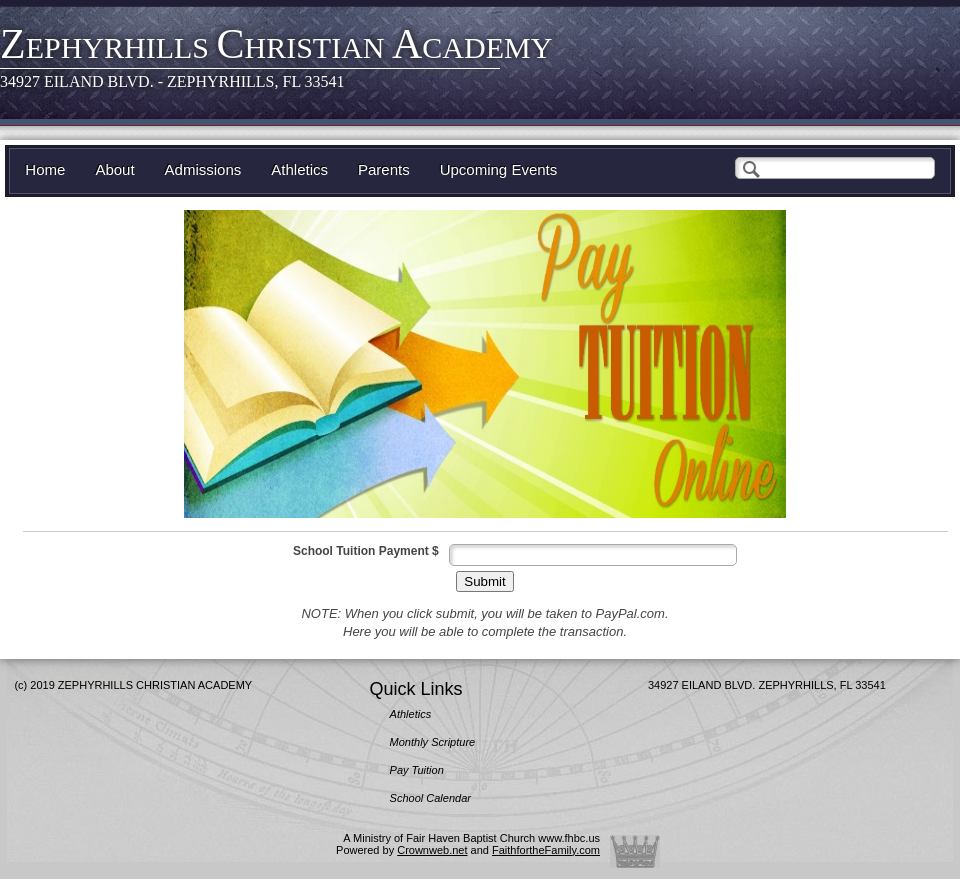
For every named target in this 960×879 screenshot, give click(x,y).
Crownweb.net (432, 850)
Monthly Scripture (433, 742)
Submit (484, 581)
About (114, 169)
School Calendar (430, 798)
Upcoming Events (499, 169)
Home (45, 169)
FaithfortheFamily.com (546, 850)
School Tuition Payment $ (366, 551)
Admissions (203, 169)
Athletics (299, 169)
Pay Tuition (417, 770)
